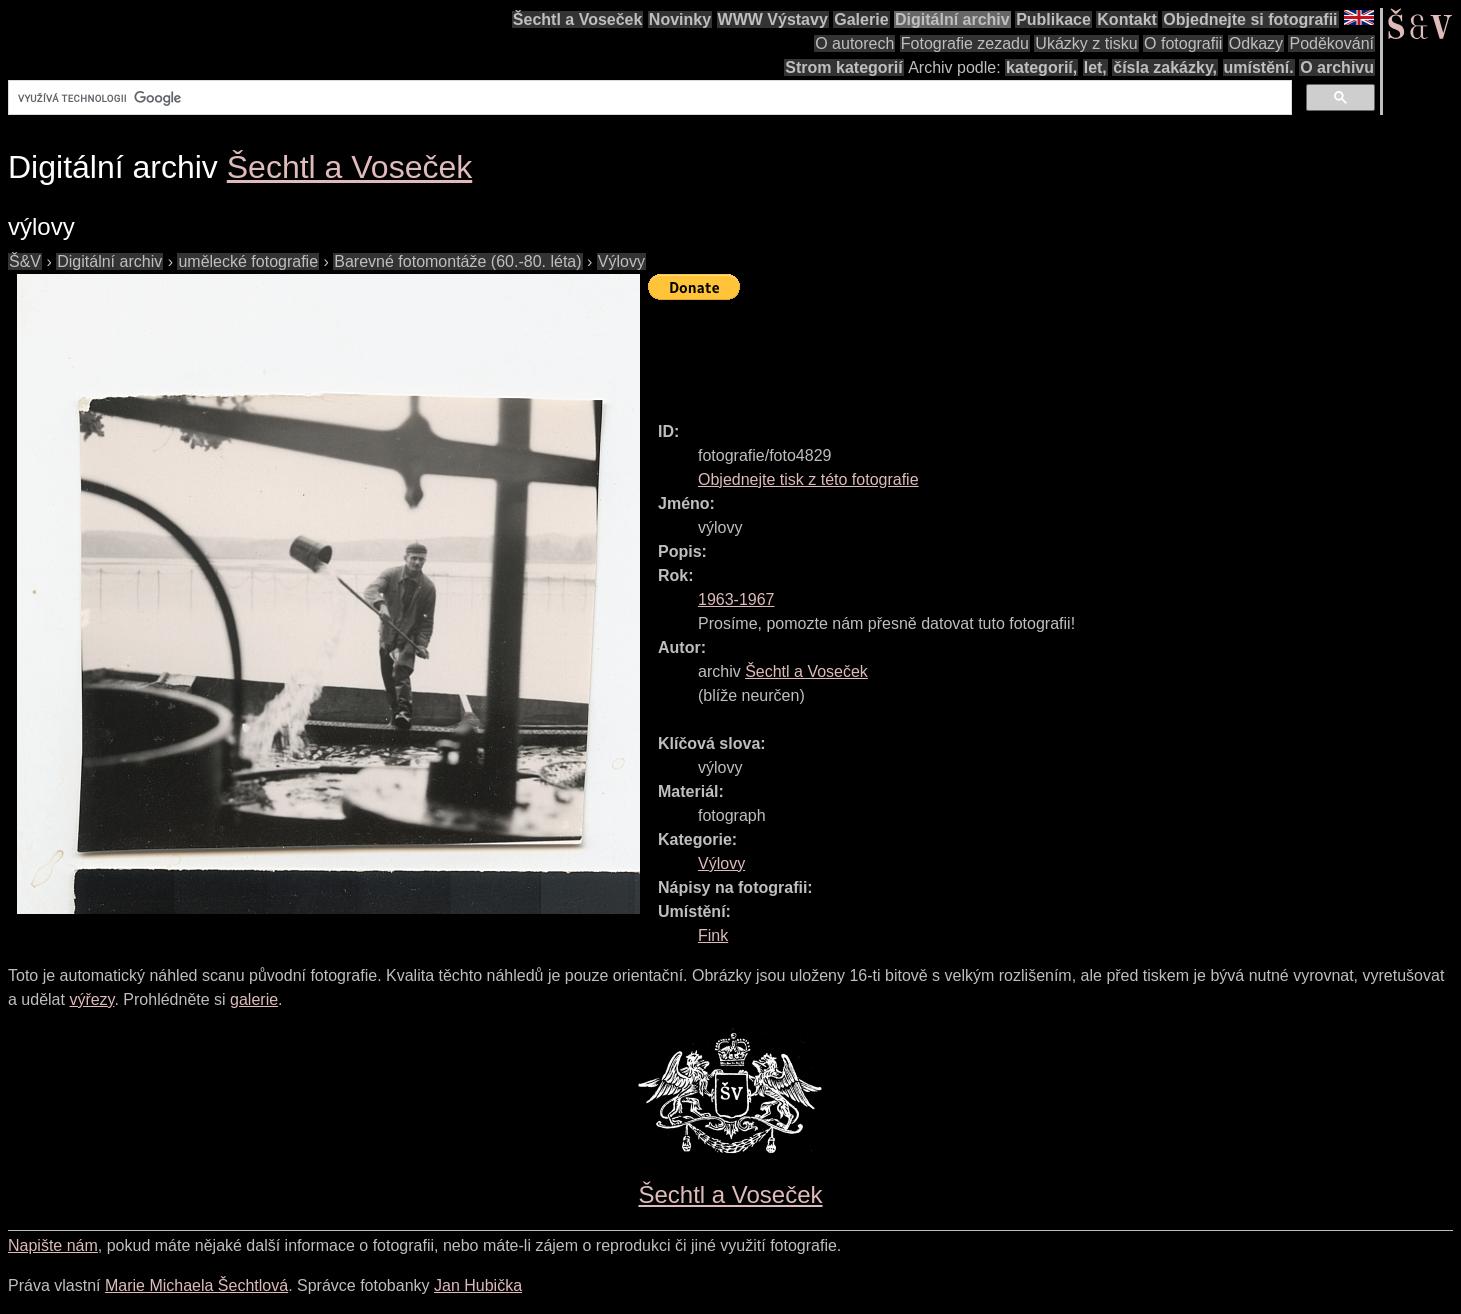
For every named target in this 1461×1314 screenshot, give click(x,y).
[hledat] (648, 98)
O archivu (1337, 67)
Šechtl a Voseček (578, 19)
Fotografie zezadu (965, 43)
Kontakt (1127, 19)
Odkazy (1256, 43)
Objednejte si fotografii (1250, 19)
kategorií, (1041, 67)
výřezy (91, 999)
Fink (713, 935)
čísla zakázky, (1165, 67)
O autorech (854, 43)
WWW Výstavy (773, 19)
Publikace (1053, 19)
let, (1095, 67)
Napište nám (53, 1245)
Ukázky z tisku (1086, 43)
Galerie (861, 19)
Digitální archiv (952, 19)
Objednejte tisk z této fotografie (808, 479)
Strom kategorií (843, 67)
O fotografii (1183, 43)
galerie (254, 999)
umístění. (1259, 67)
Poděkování (1331, 43)
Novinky (680, 19)
